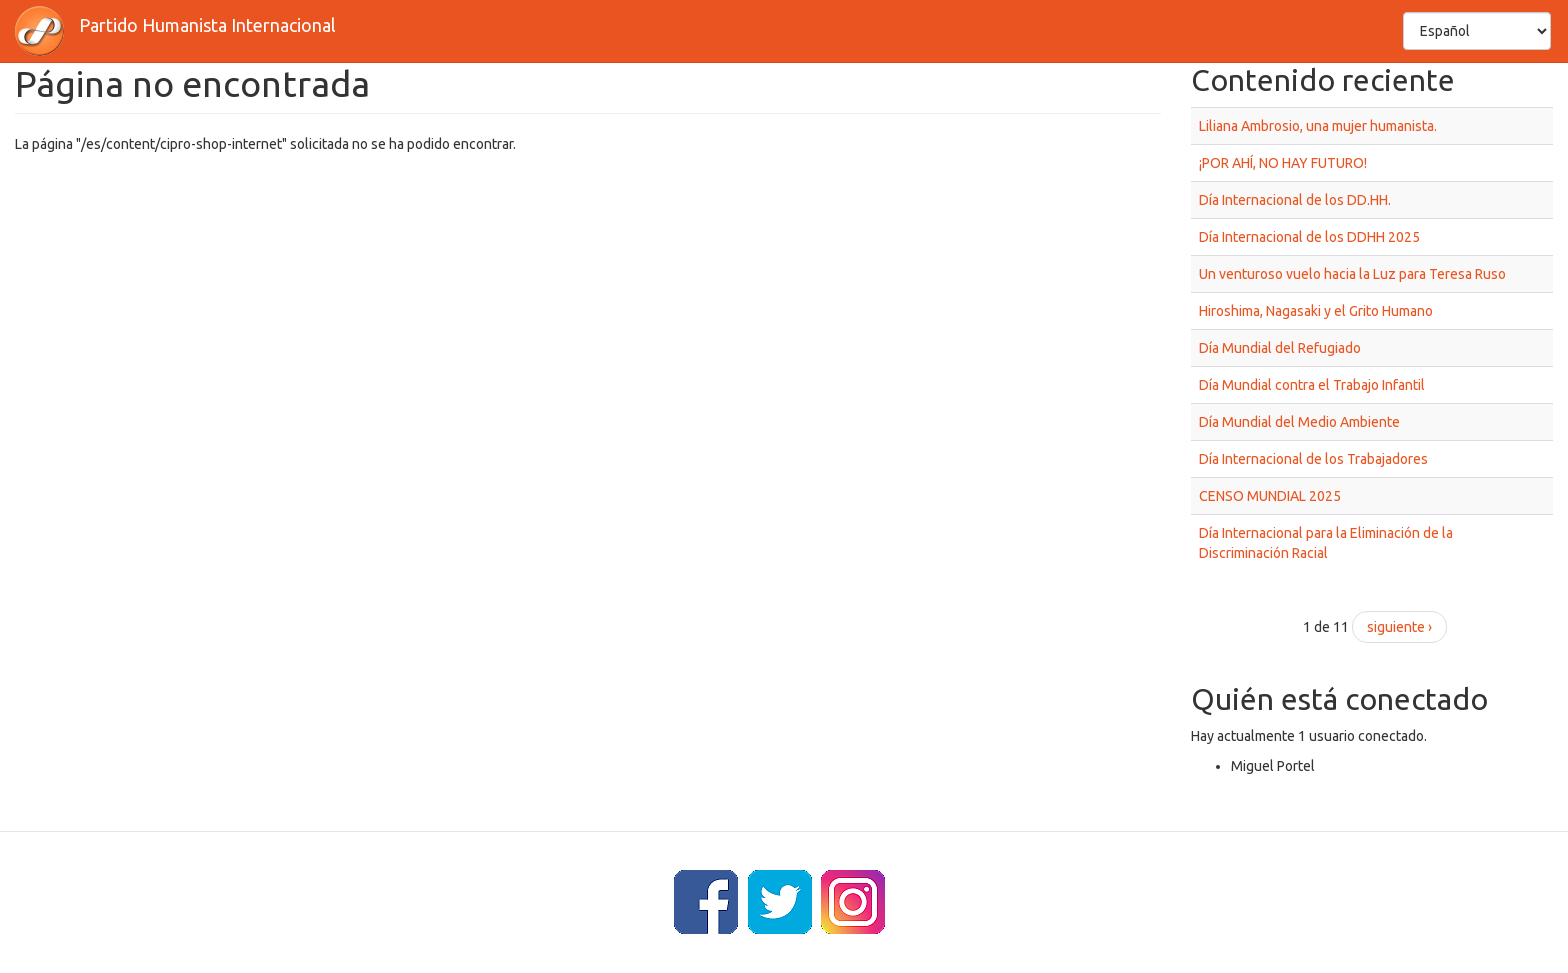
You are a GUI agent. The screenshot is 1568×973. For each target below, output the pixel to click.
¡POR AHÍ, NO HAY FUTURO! (1283, 163)
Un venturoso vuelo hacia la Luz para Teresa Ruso (1352, 274)
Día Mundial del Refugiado (1280, 348)
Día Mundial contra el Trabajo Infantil (1312, 385)
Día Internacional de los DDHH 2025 (1309, 237)
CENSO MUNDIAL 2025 (1270, 496)
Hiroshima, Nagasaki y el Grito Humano (1316, 311)
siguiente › (1399, 627)
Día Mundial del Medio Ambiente (1299, 422)
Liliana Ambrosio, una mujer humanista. (1318, 126)
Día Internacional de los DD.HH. (1295, 200)
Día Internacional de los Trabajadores (1313, 459)
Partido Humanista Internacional (207, 25)
